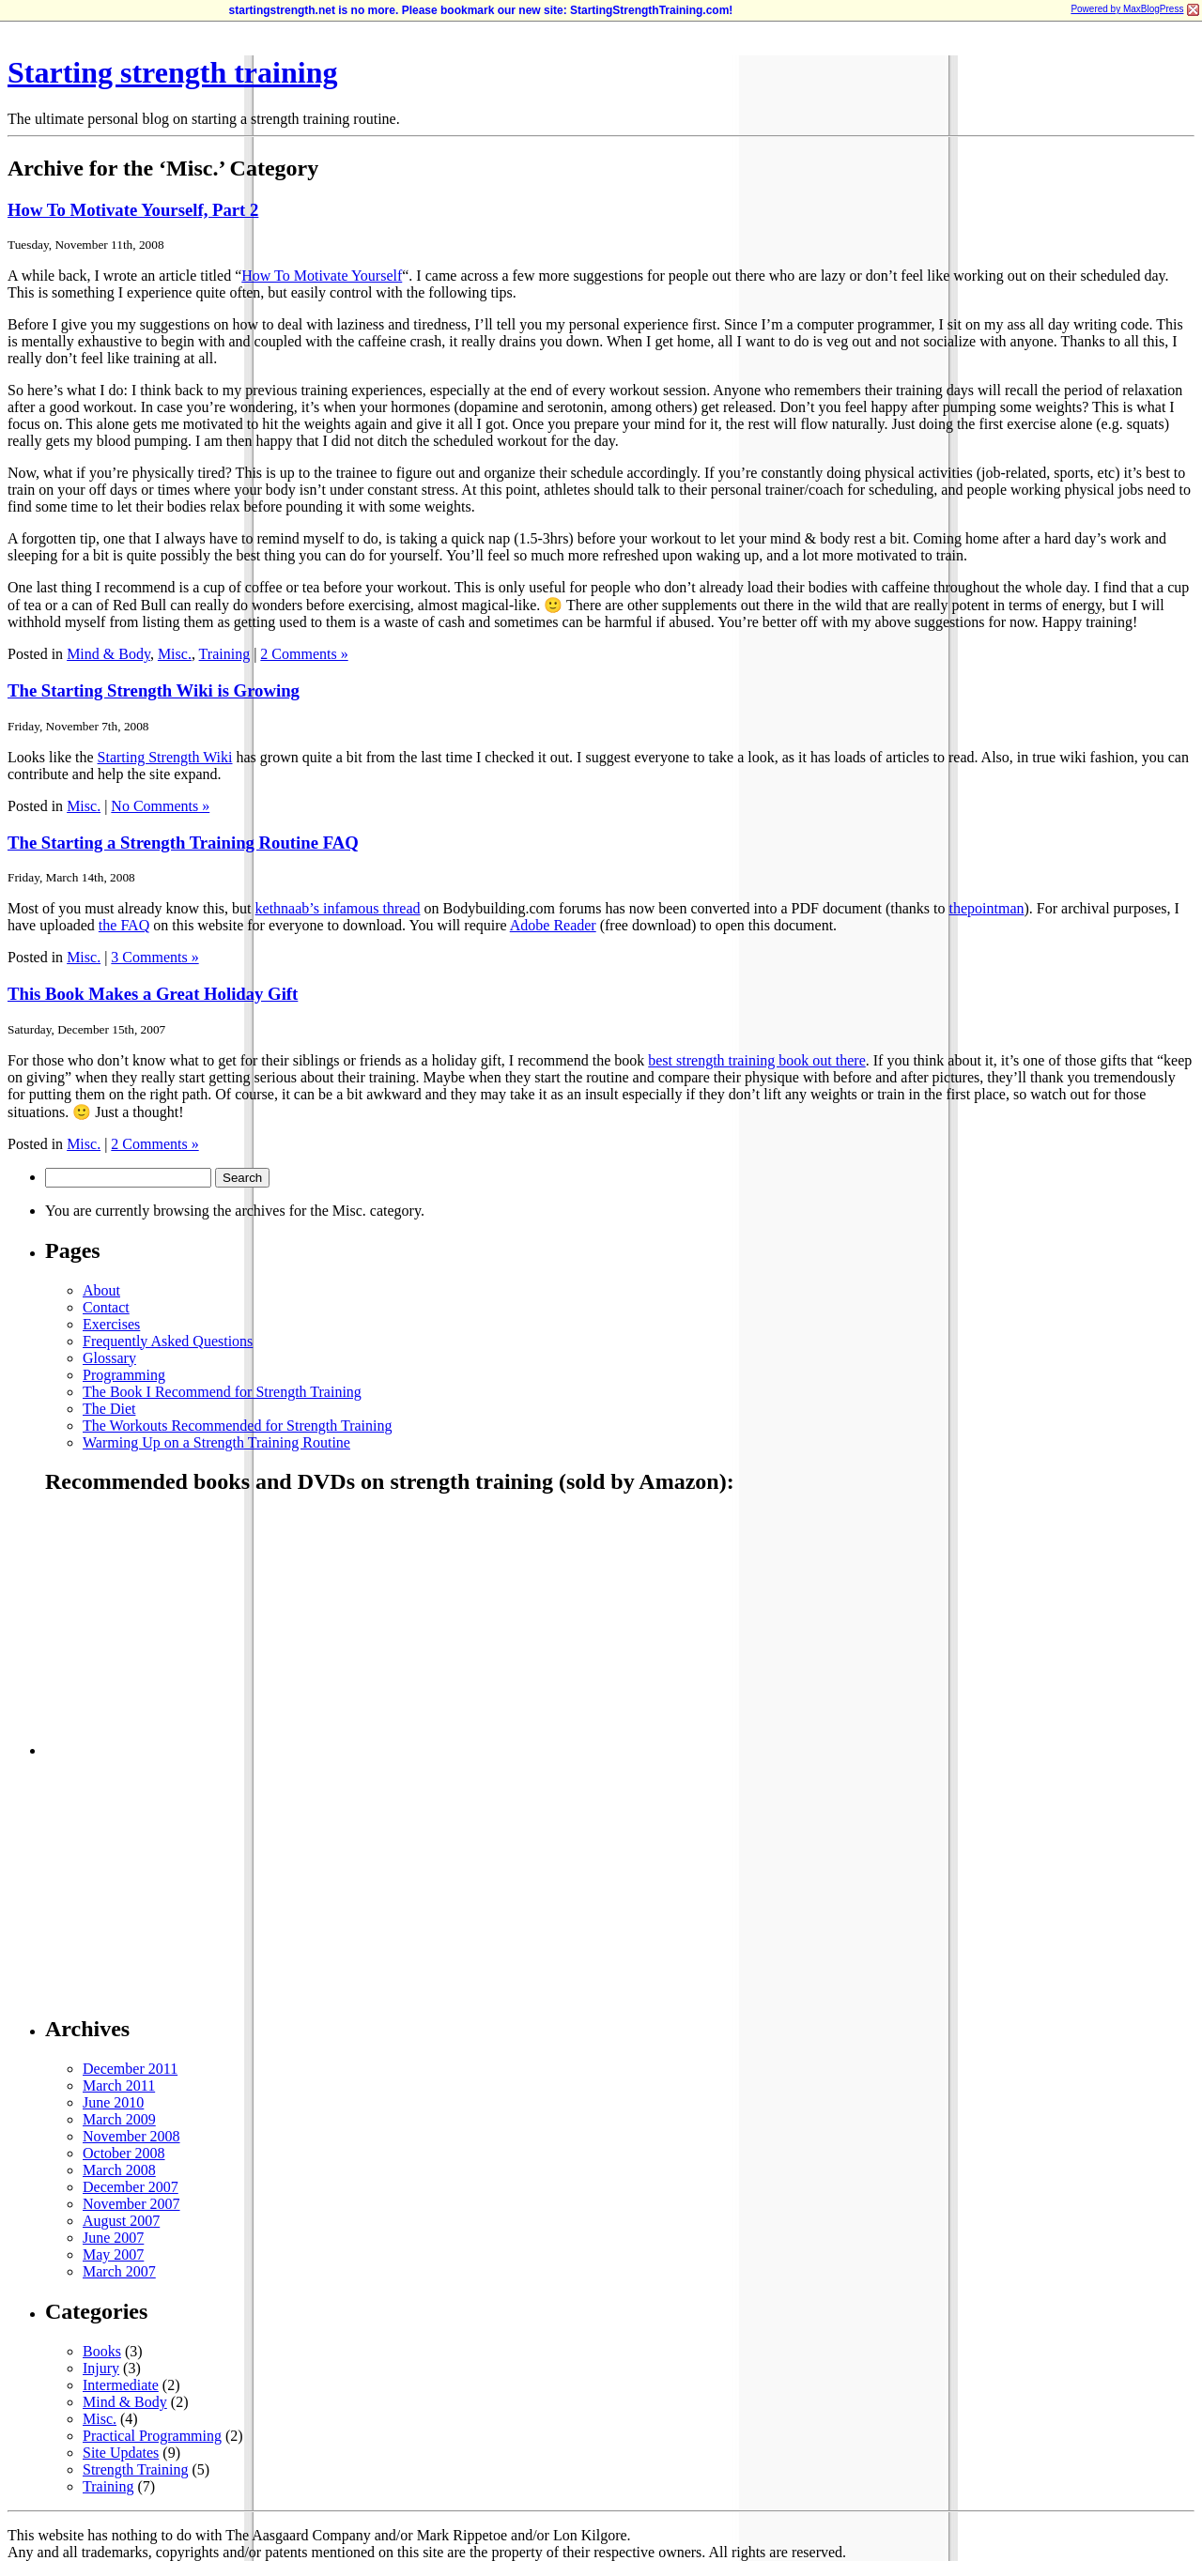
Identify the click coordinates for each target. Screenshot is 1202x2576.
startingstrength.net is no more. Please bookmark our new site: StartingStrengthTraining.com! (481, 10)
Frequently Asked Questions (168, 1341)
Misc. (175, 654)
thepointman (987, 908)
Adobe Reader (553, 925)
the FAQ (124, 925)
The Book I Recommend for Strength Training (222, 1392)
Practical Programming (152, 2436)
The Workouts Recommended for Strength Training (238, 1426)
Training (225, 654)
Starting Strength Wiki (165, 757)
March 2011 (119, 2085)
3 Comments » (154, 957)
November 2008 (131, 2136)
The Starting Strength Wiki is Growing (154, 690)
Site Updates (121, 2453)
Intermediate (121, 2385)
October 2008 (124, 2153)
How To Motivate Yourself (321, 276)
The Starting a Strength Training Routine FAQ (183, 842)
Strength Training (135, 2469)
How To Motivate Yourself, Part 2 (133, 210)
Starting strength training (172, 72)
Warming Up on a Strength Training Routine (216, 1442)
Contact (106, 1307)
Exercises (111, 1324)
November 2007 (131, 2204)
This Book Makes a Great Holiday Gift (153, 994)
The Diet (109, 1409)
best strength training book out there (757, 1060)
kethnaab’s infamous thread (338, 908)
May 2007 (113, 2254)
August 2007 (121, 2221)
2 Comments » (303, 654)
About (101, 1290)
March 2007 (119, 2271)
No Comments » (160, 806)
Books (102, 2351)
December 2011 (130, 2069)
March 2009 (119, 2119)
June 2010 (113, 2102)
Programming (124, 1375)
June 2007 (113, 2238)
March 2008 (119, 2170)
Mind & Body (108, 654)
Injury (101, 2368)
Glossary (109, 1358)
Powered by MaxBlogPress (1127, 9)
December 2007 (130, 2187)
